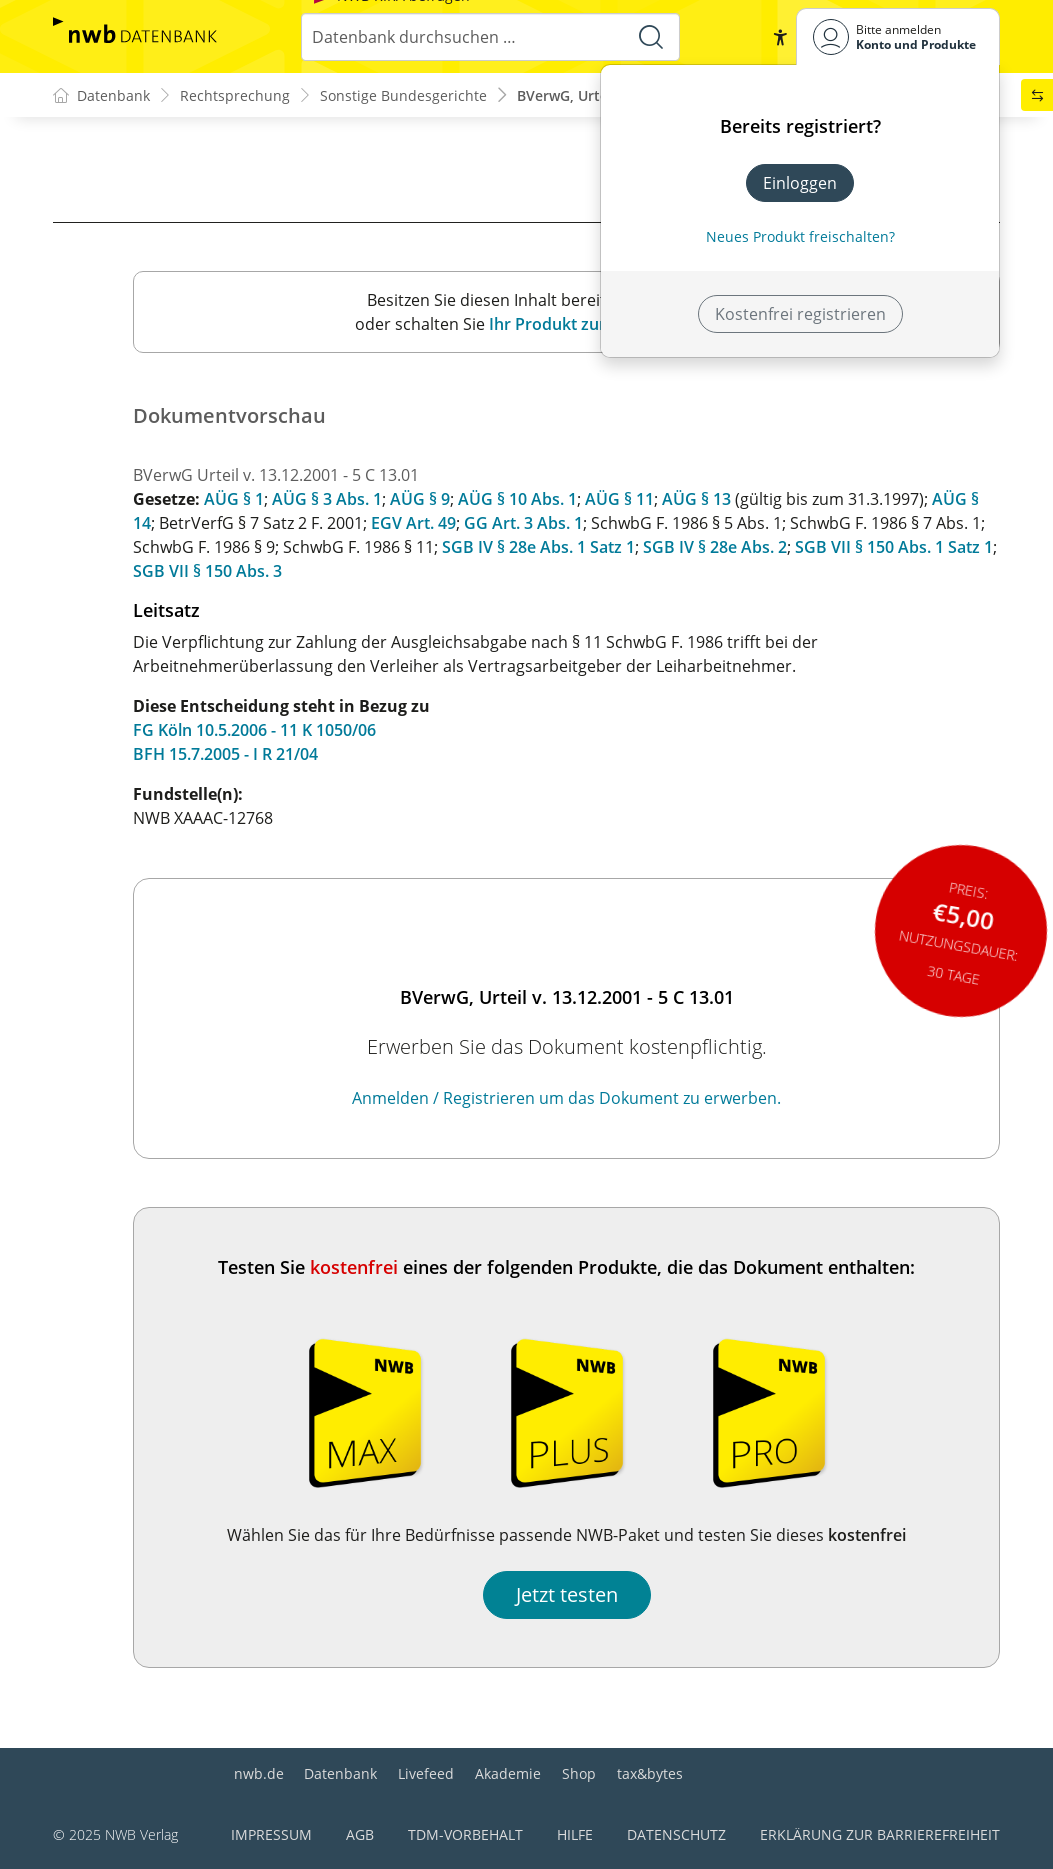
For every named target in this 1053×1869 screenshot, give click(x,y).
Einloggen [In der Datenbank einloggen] (800, 183)
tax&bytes (650, 1773)
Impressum (271, 1834)
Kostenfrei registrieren (800, 314)
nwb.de (259, 1773)
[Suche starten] (651, 37)
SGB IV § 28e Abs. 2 (715, 547)
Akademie (508, 1773)
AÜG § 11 (619, 499)
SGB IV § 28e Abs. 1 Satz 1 (538, 547)
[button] (780, 37)
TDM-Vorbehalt (465, 1834)
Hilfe (575, 1834)
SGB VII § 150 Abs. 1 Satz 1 (894, 547)
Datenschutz (676, 1834)
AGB (360, 1834)
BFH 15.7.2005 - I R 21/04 (225, 754)
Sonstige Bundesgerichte (403, 95)
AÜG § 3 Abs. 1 (327, 499)
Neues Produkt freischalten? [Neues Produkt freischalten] (800, 236)
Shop (579, 1773)
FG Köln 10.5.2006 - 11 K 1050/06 (254, 730)
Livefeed (426, 1773)
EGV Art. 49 (413, 523)
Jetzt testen (567, 1594)
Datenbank (340, 1773)
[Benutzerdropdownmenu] (898, 36)
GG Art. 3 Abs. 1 (523, 523)
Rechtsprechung (235, 95)
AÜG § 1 (234, 499)
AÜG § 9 (420, 499)
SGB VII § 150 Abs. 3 (207, 571)
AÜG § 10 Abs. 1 (517, 499)
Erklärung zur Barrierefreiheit (880, 1834)
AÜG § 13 (696, 499)
